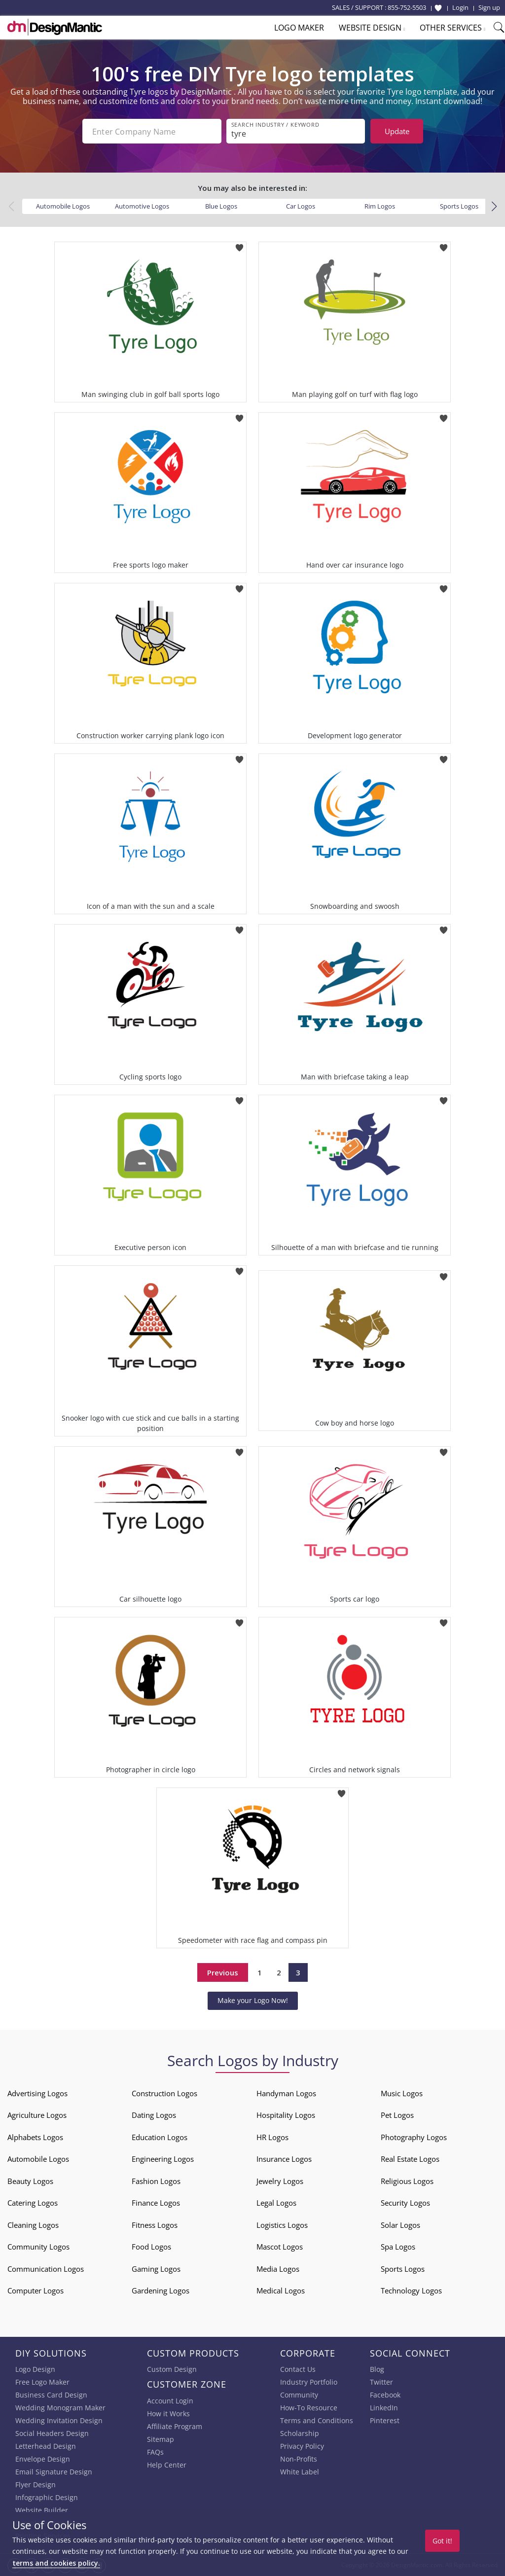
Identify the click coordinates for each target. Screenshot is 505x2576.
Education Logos (159, 2137)
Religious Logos (407, 2181)
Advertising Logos (37, 2093)
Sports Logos (459, 206)
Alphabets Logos (35, 2137)
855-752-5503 (407, 7)
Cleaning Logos (33, 2225)
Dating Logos (154, 2115)
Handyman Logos (286, 2093)
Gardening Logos (160, 2290)
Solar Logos (400, 2225)
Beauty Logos (30, 2181)
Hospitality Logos (285, 2115)
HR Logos (272, 2137)
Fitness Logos (155, 2225)
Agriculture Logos (37, 2115)
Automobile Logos (63, 206)
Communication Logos (45, 2269)
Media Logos (277, 2269)
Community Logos (38, 2247)
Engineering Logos (163, 2159)
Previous (222, 1972)
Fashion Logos (156, 2181)
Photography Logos (414, 2137)
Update (397, 131)
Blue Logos (221, 206)
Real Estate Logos (410, 2159)
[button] (494, 206)
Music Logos (402, 2093)
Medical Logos (280, 2290)
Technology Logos (411, 2290)
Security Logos (405, 2203)
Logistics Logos (282, 2225)
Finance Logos (156, 2203)
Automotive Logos (142, 206)
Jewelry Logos (279, 2181)
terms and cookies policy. (56, 2563)
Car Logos (300, 206)
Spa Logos (398, 2247)
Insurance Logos (284, 2159)
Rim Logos (379, 206)
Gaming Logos (156, 2269)
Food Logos (151, 2247)
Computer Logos (35, 2290)
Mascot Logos (279, 2247)
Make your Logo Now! (252, 2000)
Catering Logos (32, 2203)
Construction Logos (164, 2093)
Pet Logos (397, 2115)
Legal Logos (276, 2203)
